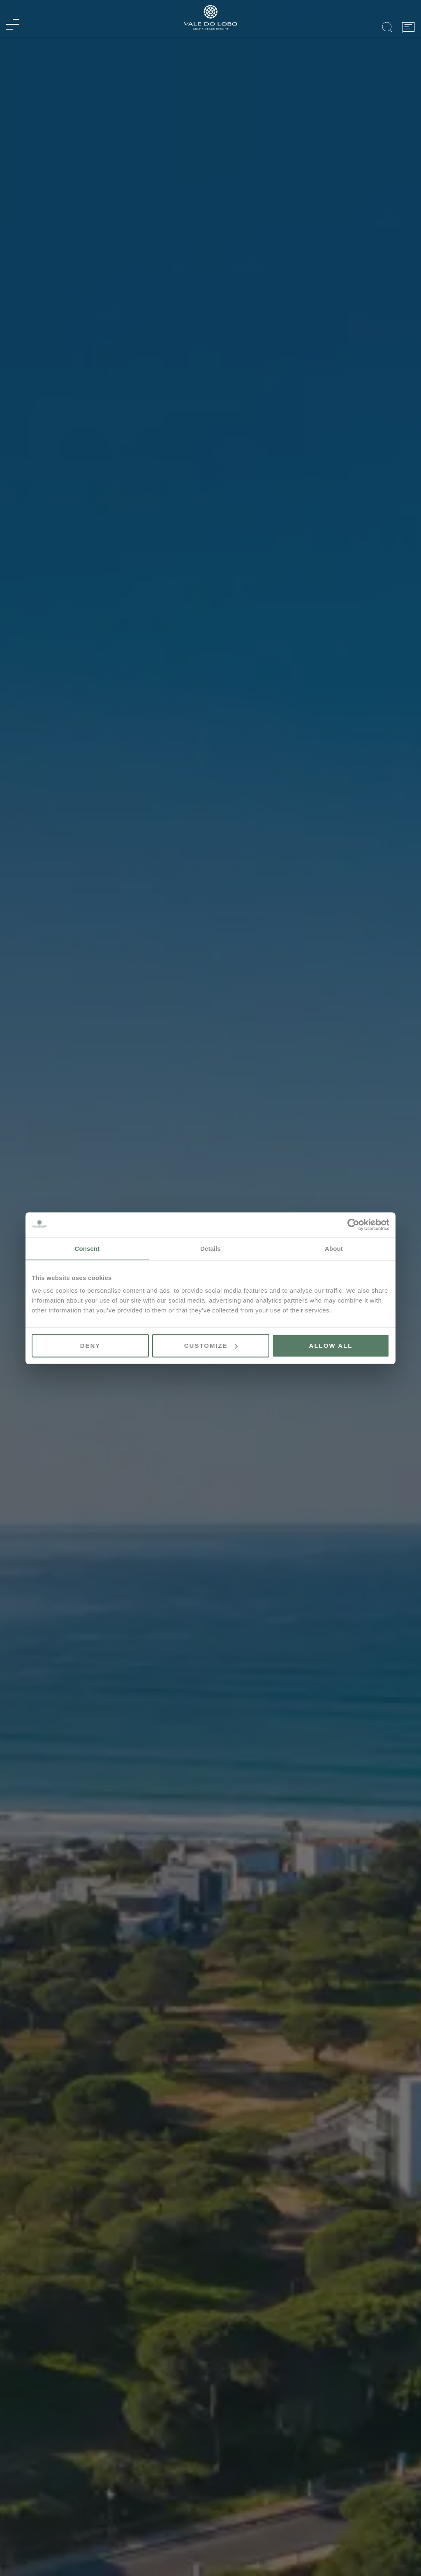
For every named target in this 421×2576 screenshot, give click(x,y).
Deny (90, 1345)
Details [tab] (210, 1248)
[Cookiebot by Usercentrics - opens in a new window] (353, 1224)
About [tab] (334, 1248)
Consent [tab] (87, 1248)
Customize (211, 1345)
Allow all (331, 1345)
